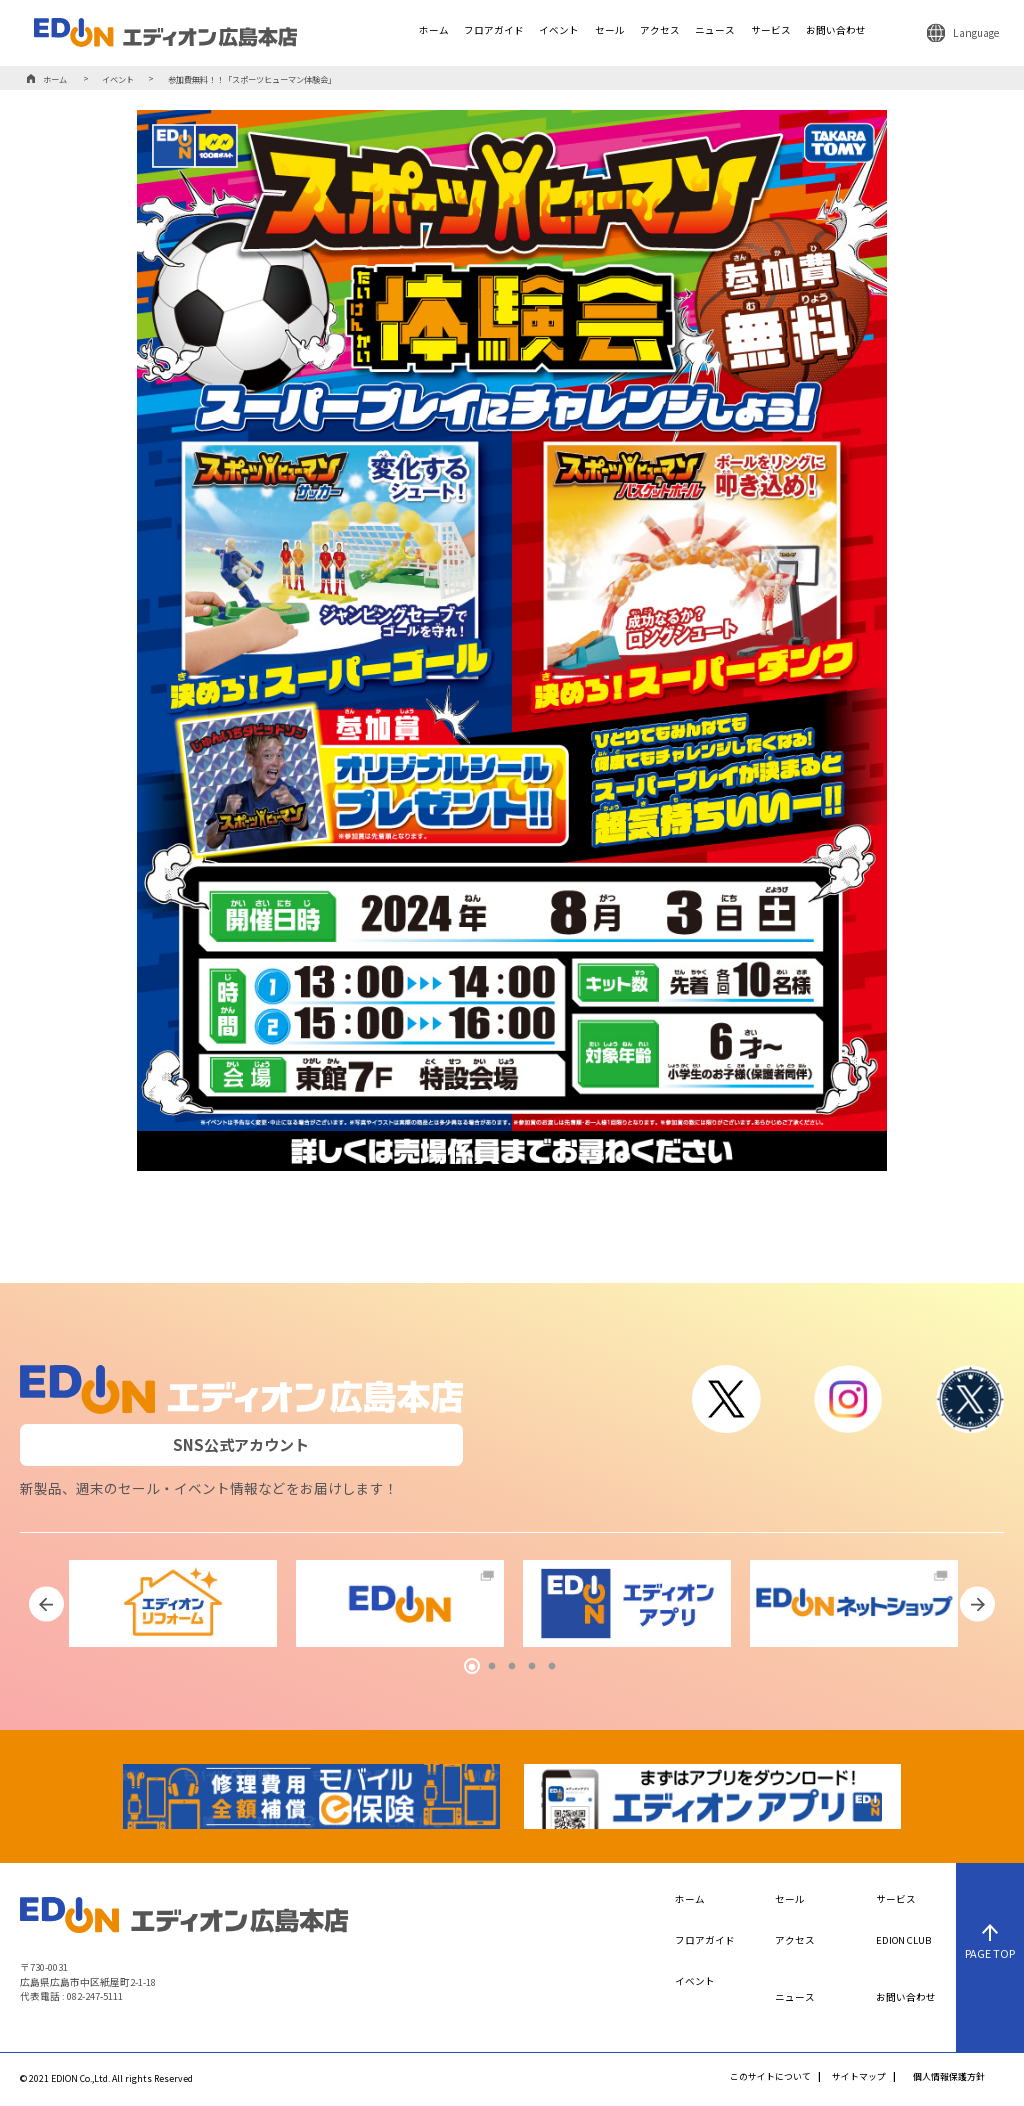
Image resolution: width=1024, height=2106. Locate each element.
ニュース (715, 31)
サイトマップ (859, 2077)
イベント (559, 31)
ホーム (434, 31)
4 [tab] (532, 1667)
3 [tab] (512, 1667)
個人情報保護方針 (949, 2077)
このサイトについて (770, 2077)
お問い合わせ (836, 31)
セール (610, 31)
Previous (46, 1604)
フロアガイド (494, 31)
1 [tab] (472, 1667)
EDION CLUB (903, 1941)
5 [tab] (552, 1667)
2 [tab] (492, 1667)
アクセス (660, 31)
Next (977, 1604)
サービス (771, 31)
